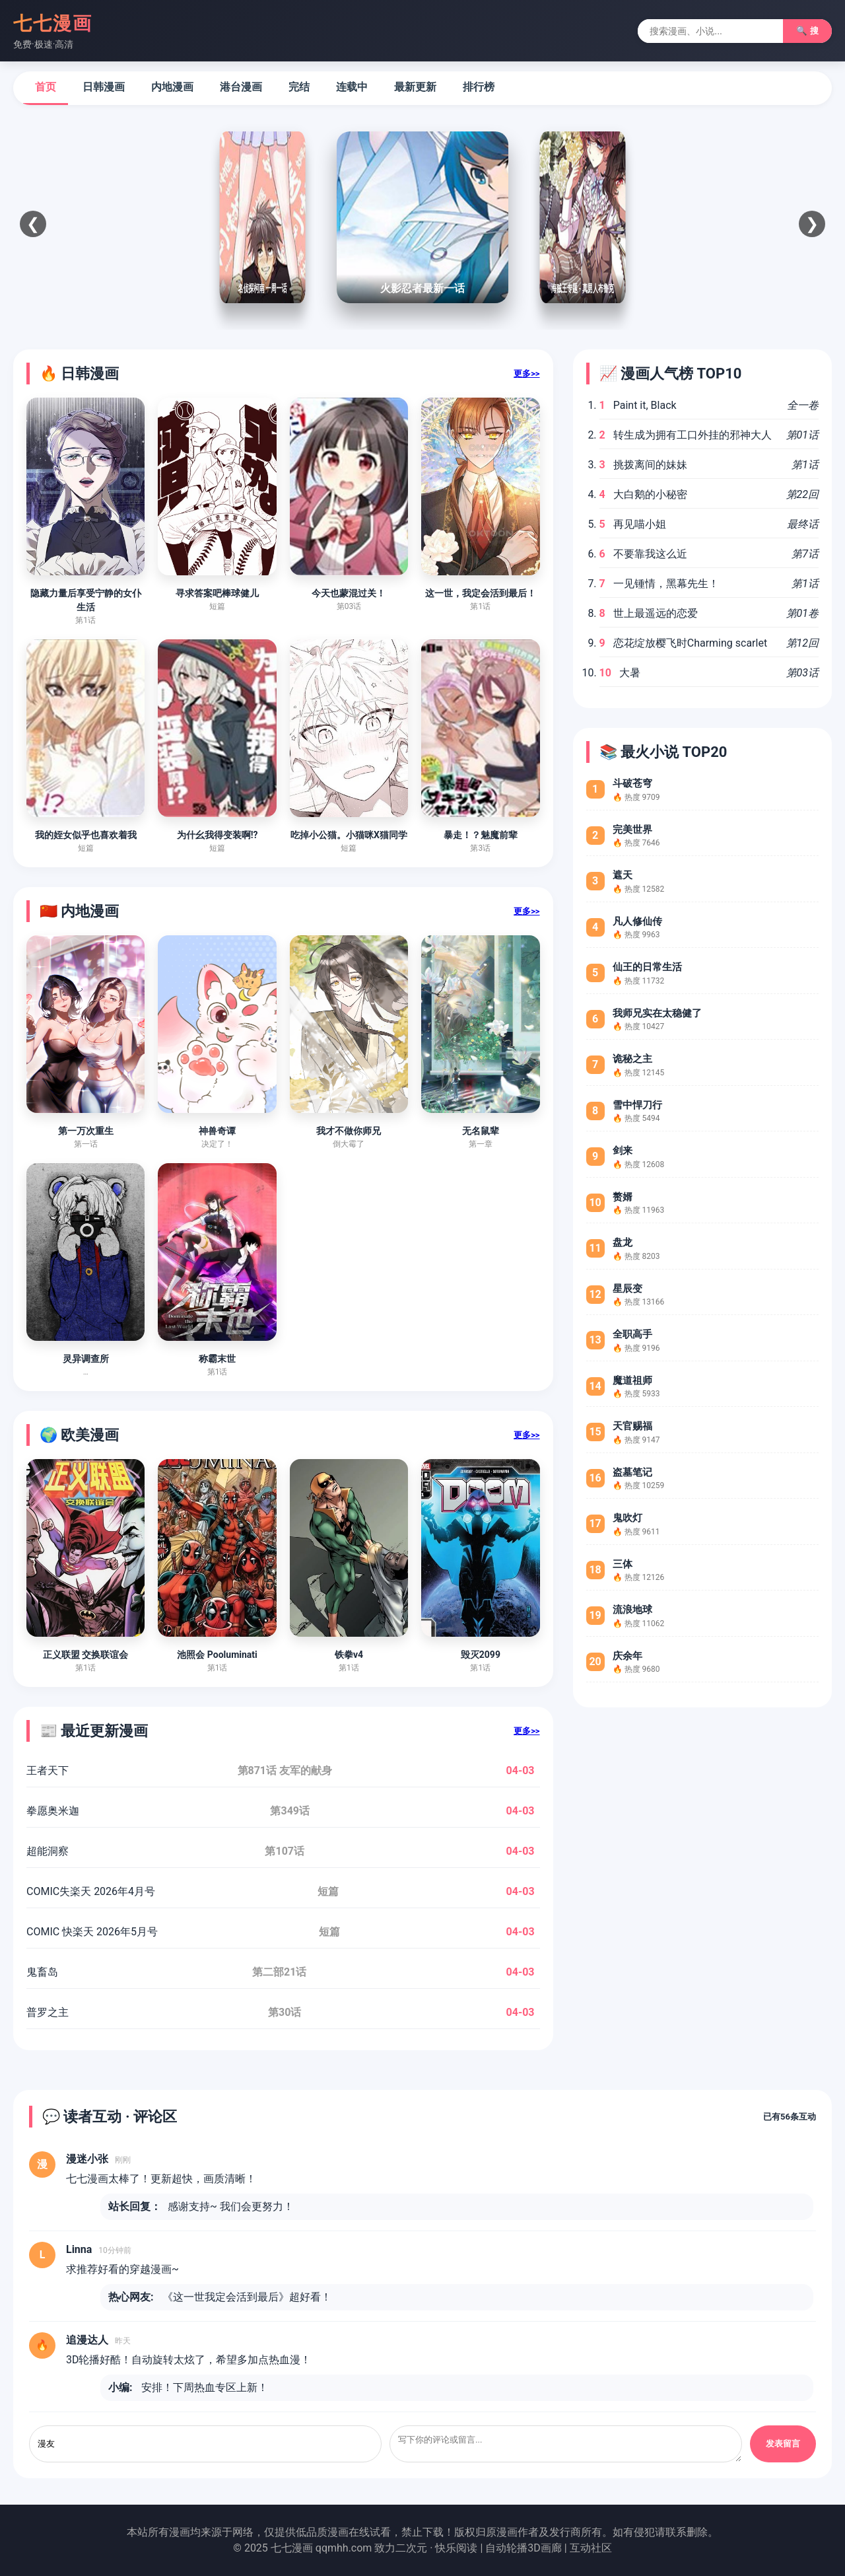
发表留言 (783, 2444)
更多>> (526, 373)
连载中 (352, 87)
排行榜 (478, 87)
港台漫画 (241, 87)
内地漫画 (172, 87)
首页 (45, 87)
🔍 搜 (807, 31)
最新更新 (415, 87)
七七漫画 (52, 23)
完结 (299, 87)
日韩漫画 (104, 87)
